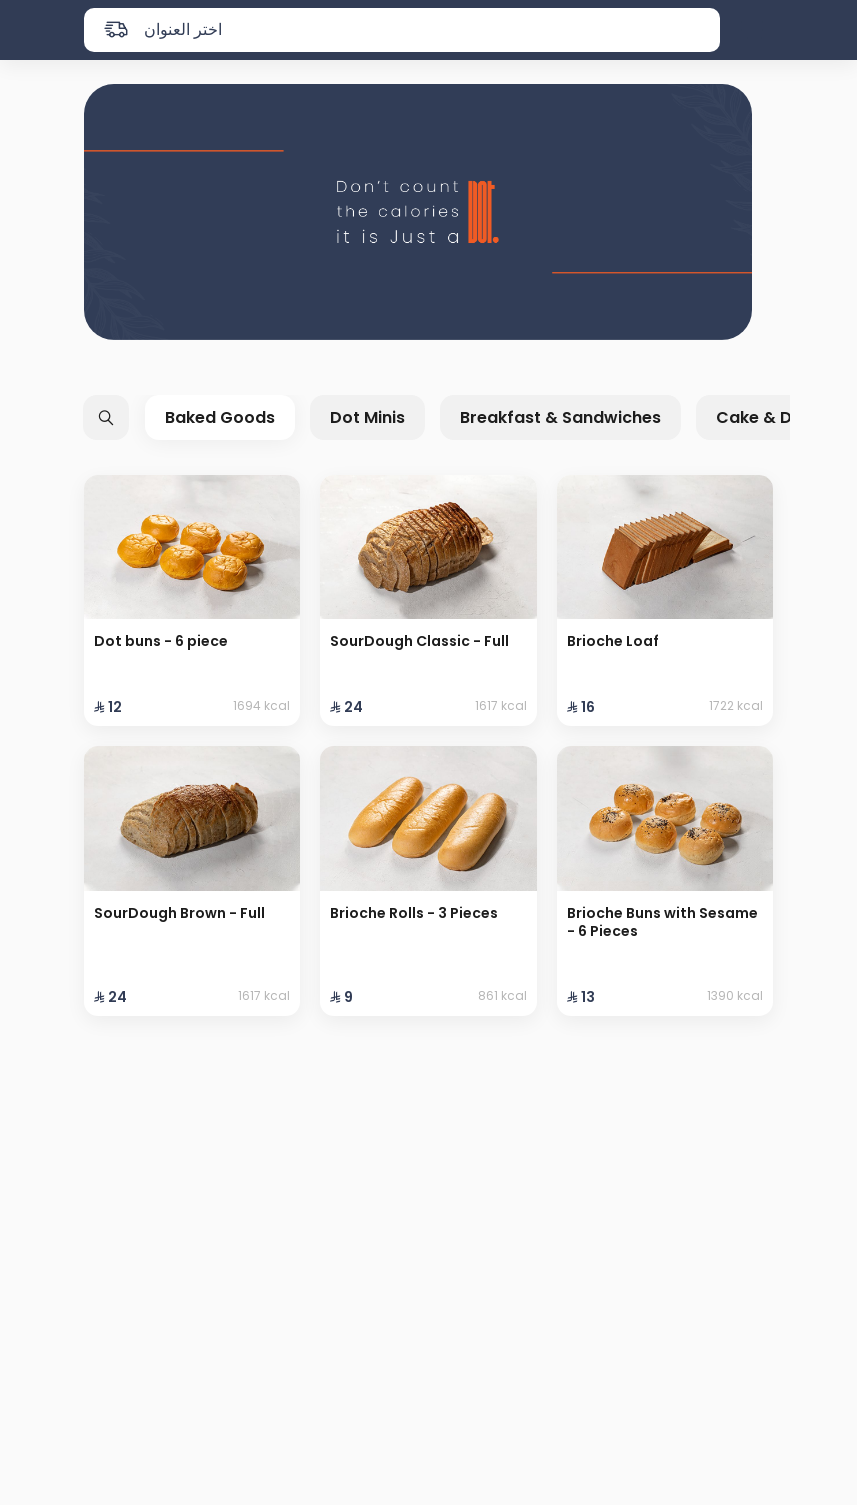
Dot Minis (367, 417)
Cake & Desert (775, 417)
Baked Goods (220, 417)
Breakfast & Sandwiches (560, 417)
